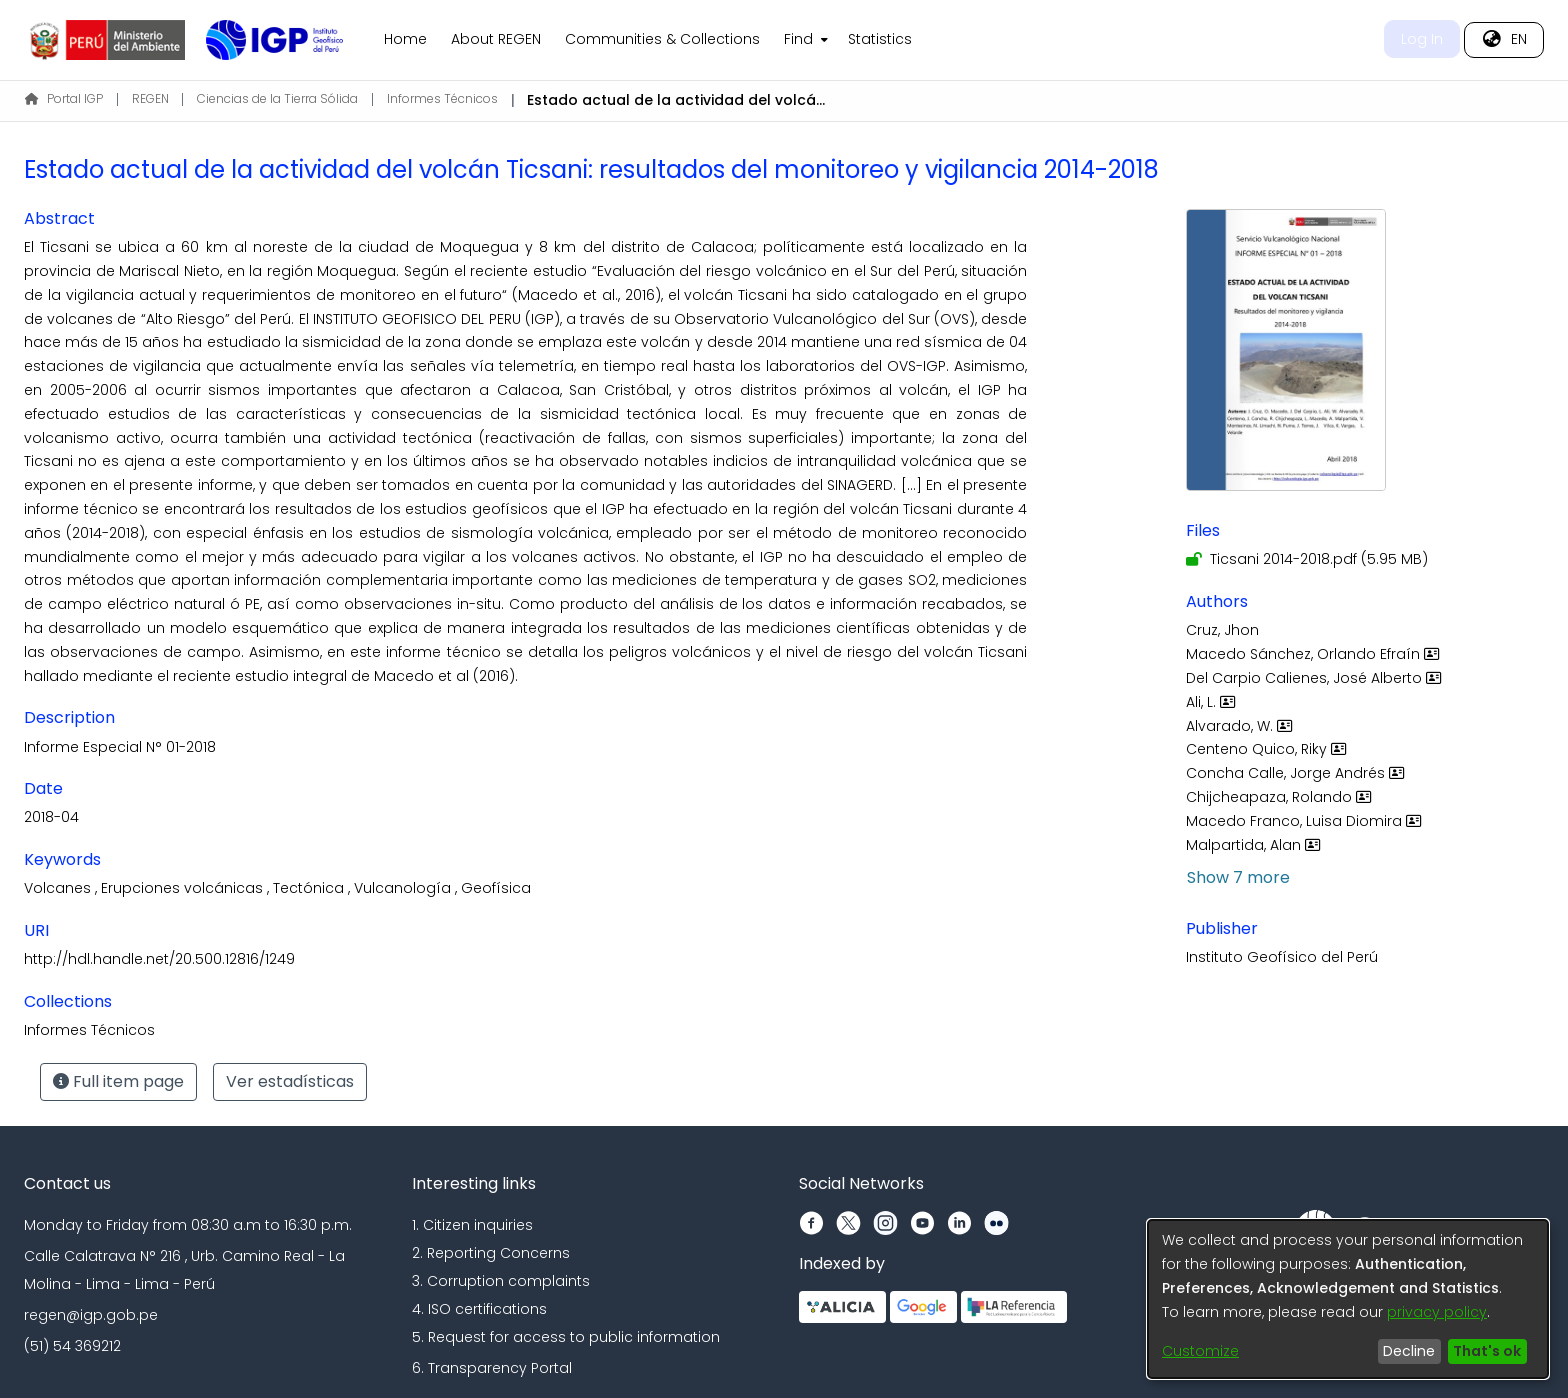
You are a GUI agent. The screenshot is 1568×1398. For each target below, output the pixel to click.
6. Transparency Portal (492, 1368)
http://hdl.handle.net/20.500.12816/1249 (159, 959)
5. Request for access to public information (566, 1337)
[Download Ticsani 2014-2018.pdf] (1307, 559)
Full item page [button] (118, 1081)
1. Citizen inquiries (472, 1225)
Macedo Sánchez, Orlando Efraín (1315, 654)
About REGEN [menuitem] (496, 39)
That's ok (1487, 1351)
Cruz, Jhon (1222, 630)
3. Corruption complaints (501, 1281)
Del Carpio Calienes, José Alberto (1316, 678)
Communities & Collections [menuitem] (662, 39)
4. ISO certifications (479, 1309)
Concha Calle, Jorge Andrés (1297, 773)
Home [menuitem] (405, 39)
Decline (1409, 1351)
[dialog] (1348, 1299)
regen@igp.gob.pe (91, 1315)
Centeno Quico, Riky (1268, 749)
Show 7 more (1238, 877)
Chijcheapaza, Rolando (1281, 797)
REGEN (150, 98)
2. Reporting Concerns (491, 1253)
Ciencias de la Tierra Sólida (277, 98)
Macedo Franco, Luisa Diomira (1306, 821)
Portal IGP (64, 98)
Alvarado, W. (1241, 726)
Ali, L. (1213, 702)
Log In (1422, 39)
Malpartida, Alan (1255, 845)
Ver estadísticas (290, 1081)
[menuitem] (804, 40)
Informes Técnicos (442, 98)
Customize (1200, 1351)
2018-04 (51, 817)
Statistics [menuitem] (880, 39)
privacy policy (1437, 1312)
